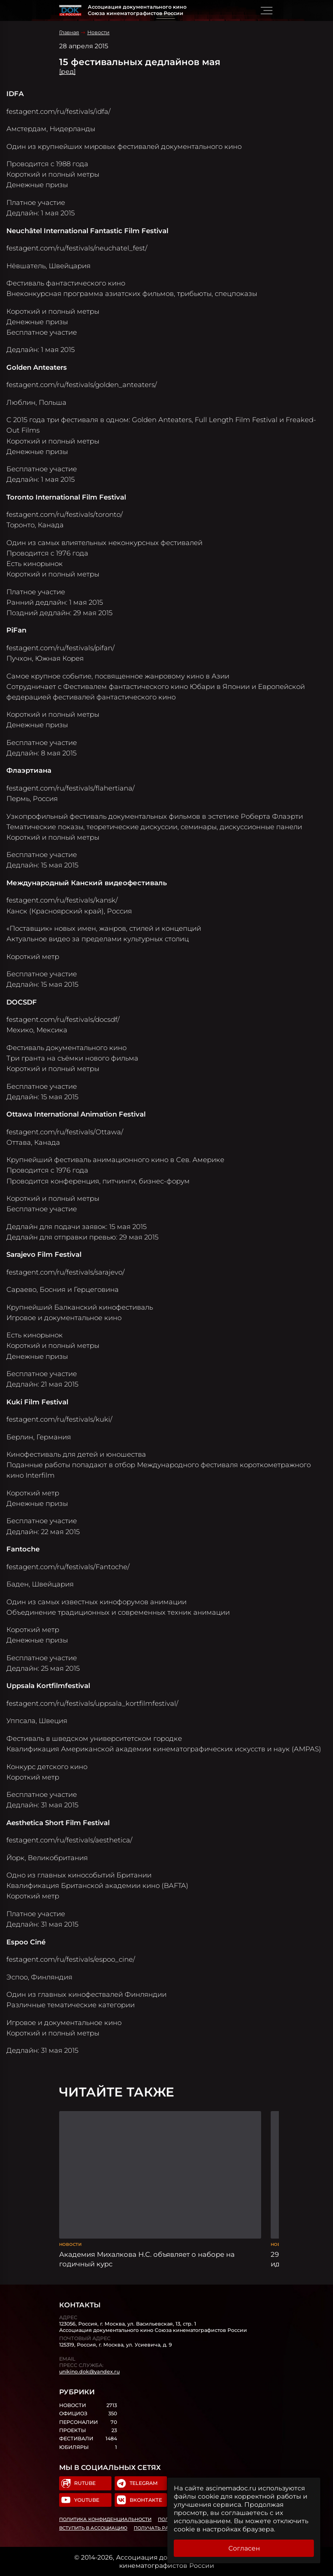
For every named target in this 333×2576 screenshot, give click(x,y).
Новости (98, 32)
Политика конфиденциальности (105, 2519)
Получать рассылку (162, 2528)
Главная (69, 32)
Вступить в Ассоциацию (93, 2528)
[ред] (67, 71)
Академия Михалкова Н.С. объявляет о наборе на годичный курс (147, 2259)
